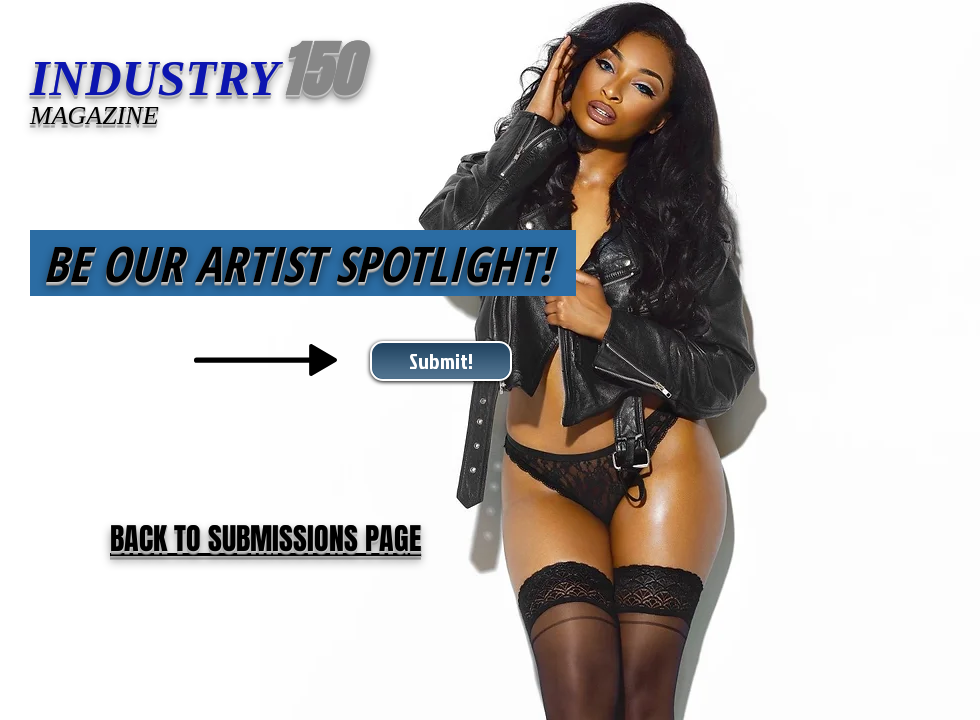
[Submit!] (441, 361)
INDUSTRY (154, 78)
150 (319, 71)
